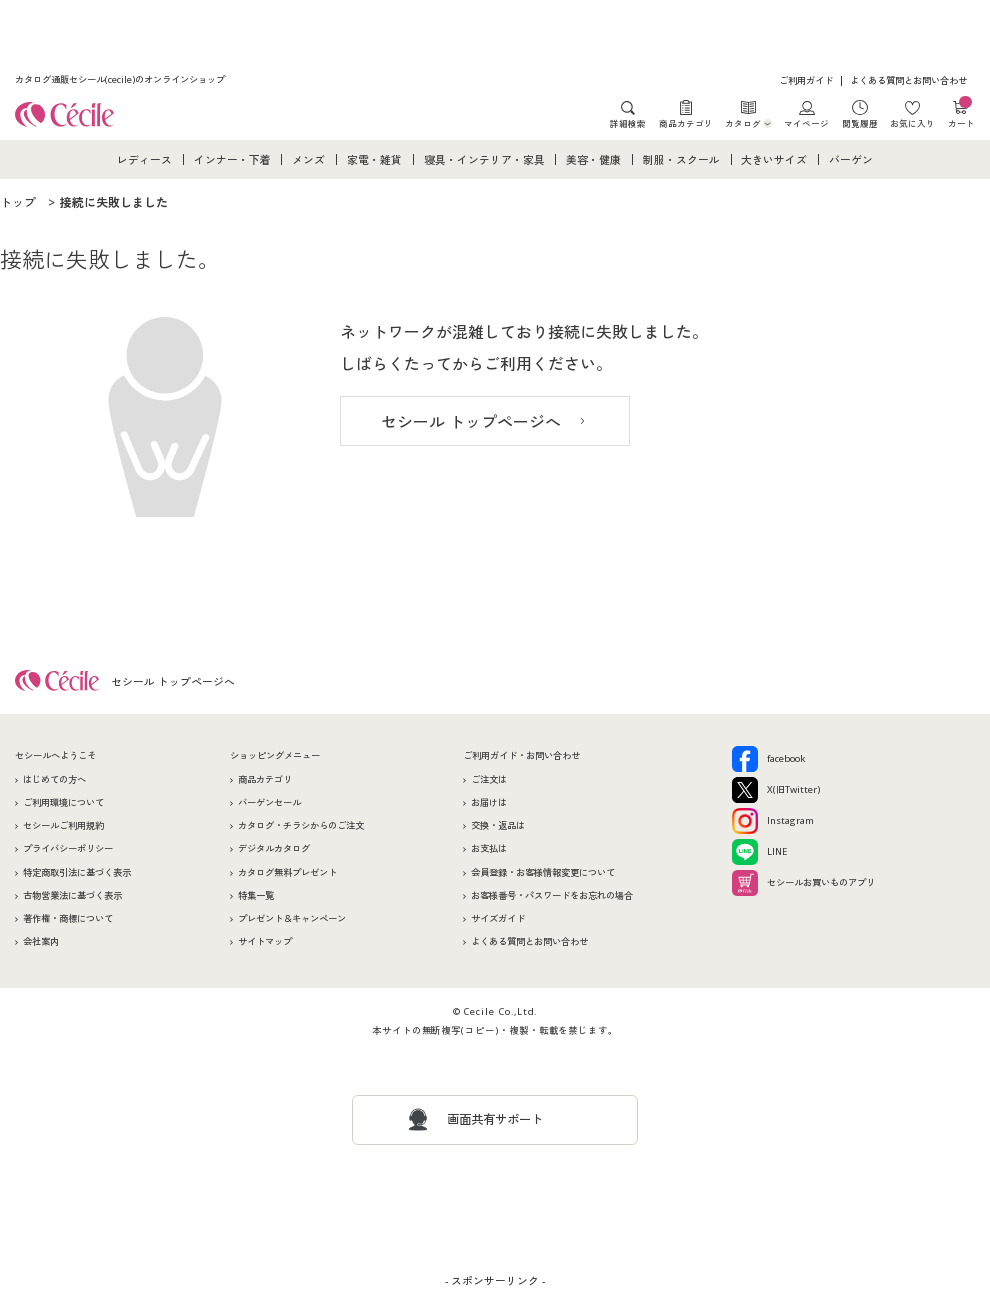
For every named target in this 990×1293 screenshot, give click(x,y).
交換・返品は (498, 825)
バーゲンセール (269, 802)
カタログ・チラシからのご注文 (301, 825)
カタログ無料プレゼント (287, 872)
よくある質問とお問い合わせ (908, 80)
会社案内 (41, 941)
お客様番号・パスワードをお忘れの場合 (552, 895)
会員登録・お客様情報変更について (543, 872)
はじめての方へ (54, 779)
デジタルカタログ (274, 848)
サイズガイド (498, 918)
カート (961, 114)
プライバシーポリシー (68, 848)
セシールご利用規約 (63, 825)
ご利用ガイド (806, 80)
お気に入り (912, 123)
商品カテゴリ (686, 123)
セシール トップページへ (471, 422)
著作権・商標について (68, 918)
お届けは (489, 802)
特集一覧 (256, 895)
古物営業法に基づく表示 (72, 895)
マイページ (806, 123)
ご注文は (489, 779)
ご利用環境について (63, 802)
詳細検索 (628, 123)
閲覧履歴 (860, 123)
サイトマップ (265, 941)
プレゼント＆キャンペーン (292, 918)
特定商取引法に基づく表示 (77, 872)
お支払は (489, 848)
